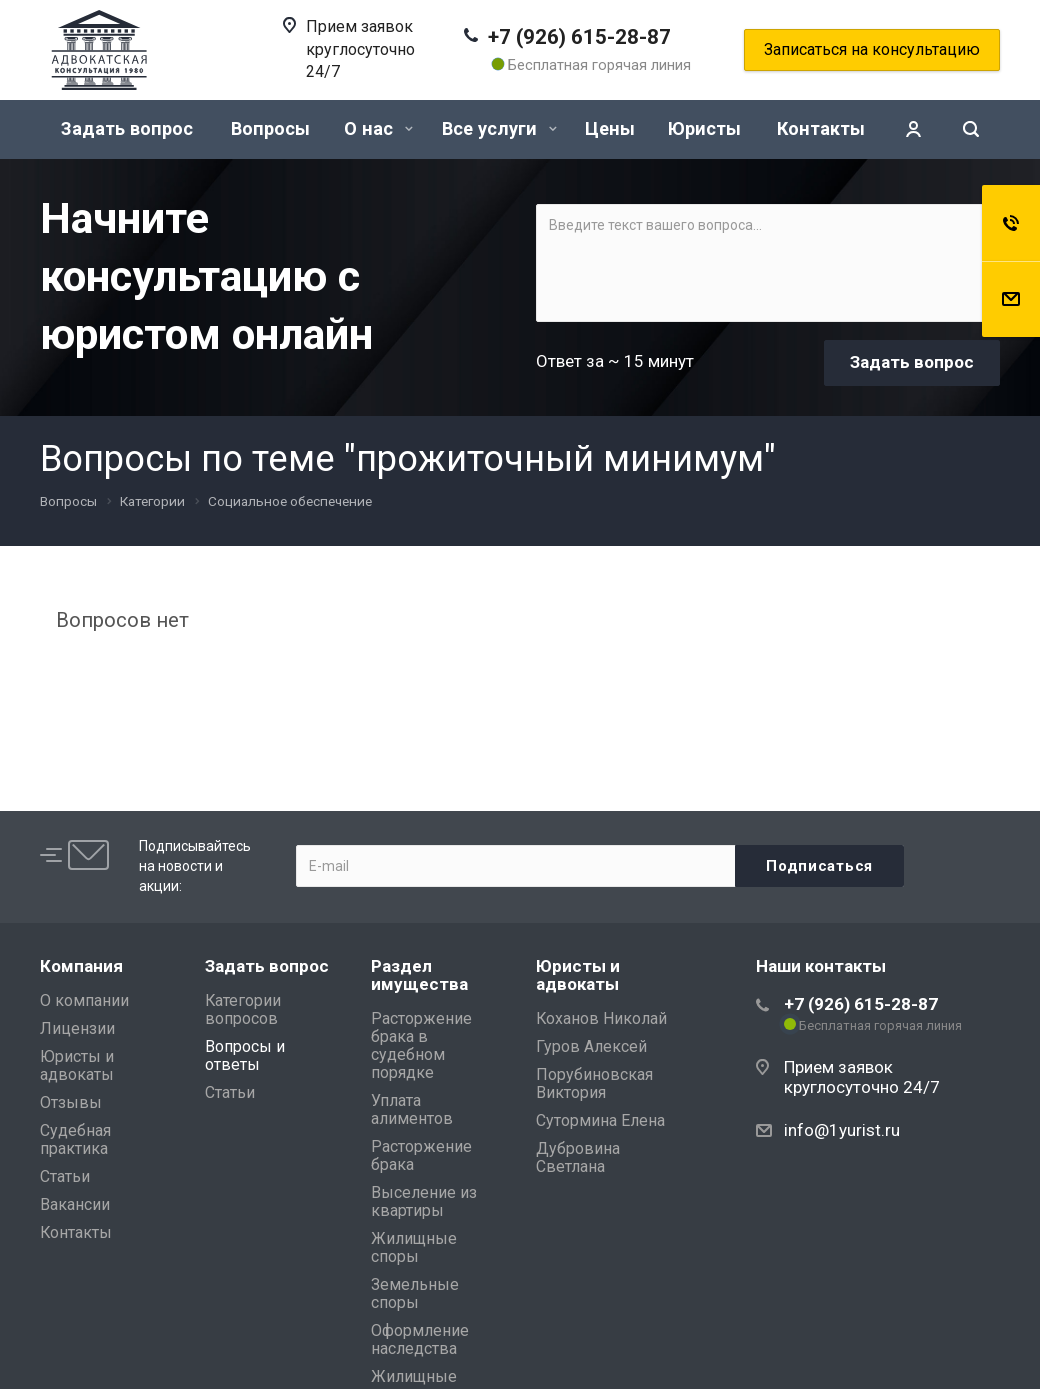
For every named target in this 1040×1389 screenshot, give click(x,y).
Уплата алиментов (412, 1109)
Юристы (704, 128)
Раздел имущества (419, 975)
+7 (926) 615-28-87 (579, 37)
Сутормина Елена (600, 1120)
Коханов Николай (601, 1018)
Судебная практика (75, 1139)
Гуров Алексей (591, 1046)
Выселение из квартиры (424, 1201)
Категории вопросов (243, 1009)
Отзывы (71, 1102)
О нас (378, 128)
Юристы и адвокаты (77, 1065)
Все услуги (499, 128)
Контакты (821, 128)
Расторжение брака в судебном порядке (421, 1045)
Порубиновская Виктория (594, 1083)
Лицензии (77, 1028)
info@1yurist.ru (842, 1130)
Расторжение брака (421, 1155)
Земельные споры (415, 1293)
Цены (610, 128)
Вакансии (75, 1204)
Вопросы (270, 128)
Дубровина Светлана (578, 1157)
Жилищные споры (414, 1247)
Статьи (65, 1176)
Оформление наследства (420, 1339)
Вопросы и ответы (245, 1055)
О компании (84, 1000)
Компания (81, 966)
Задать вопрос (127, 128)
